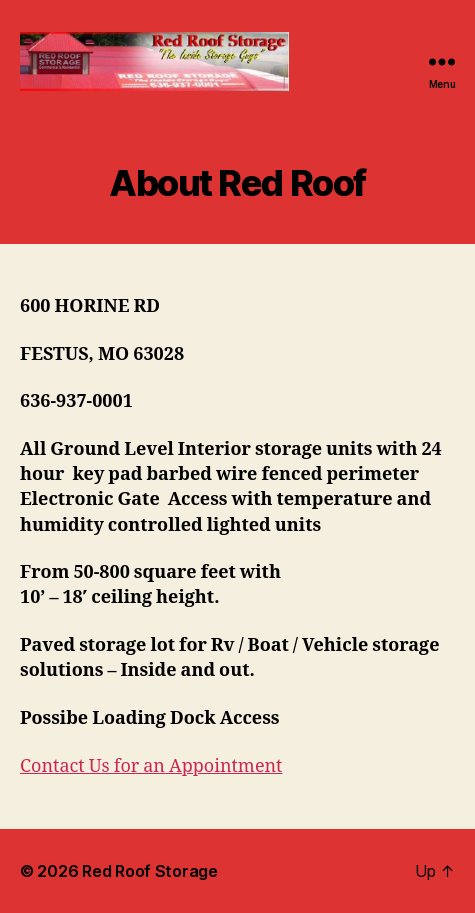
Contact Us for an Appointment (151, 766)
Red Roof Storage (150, 871)
